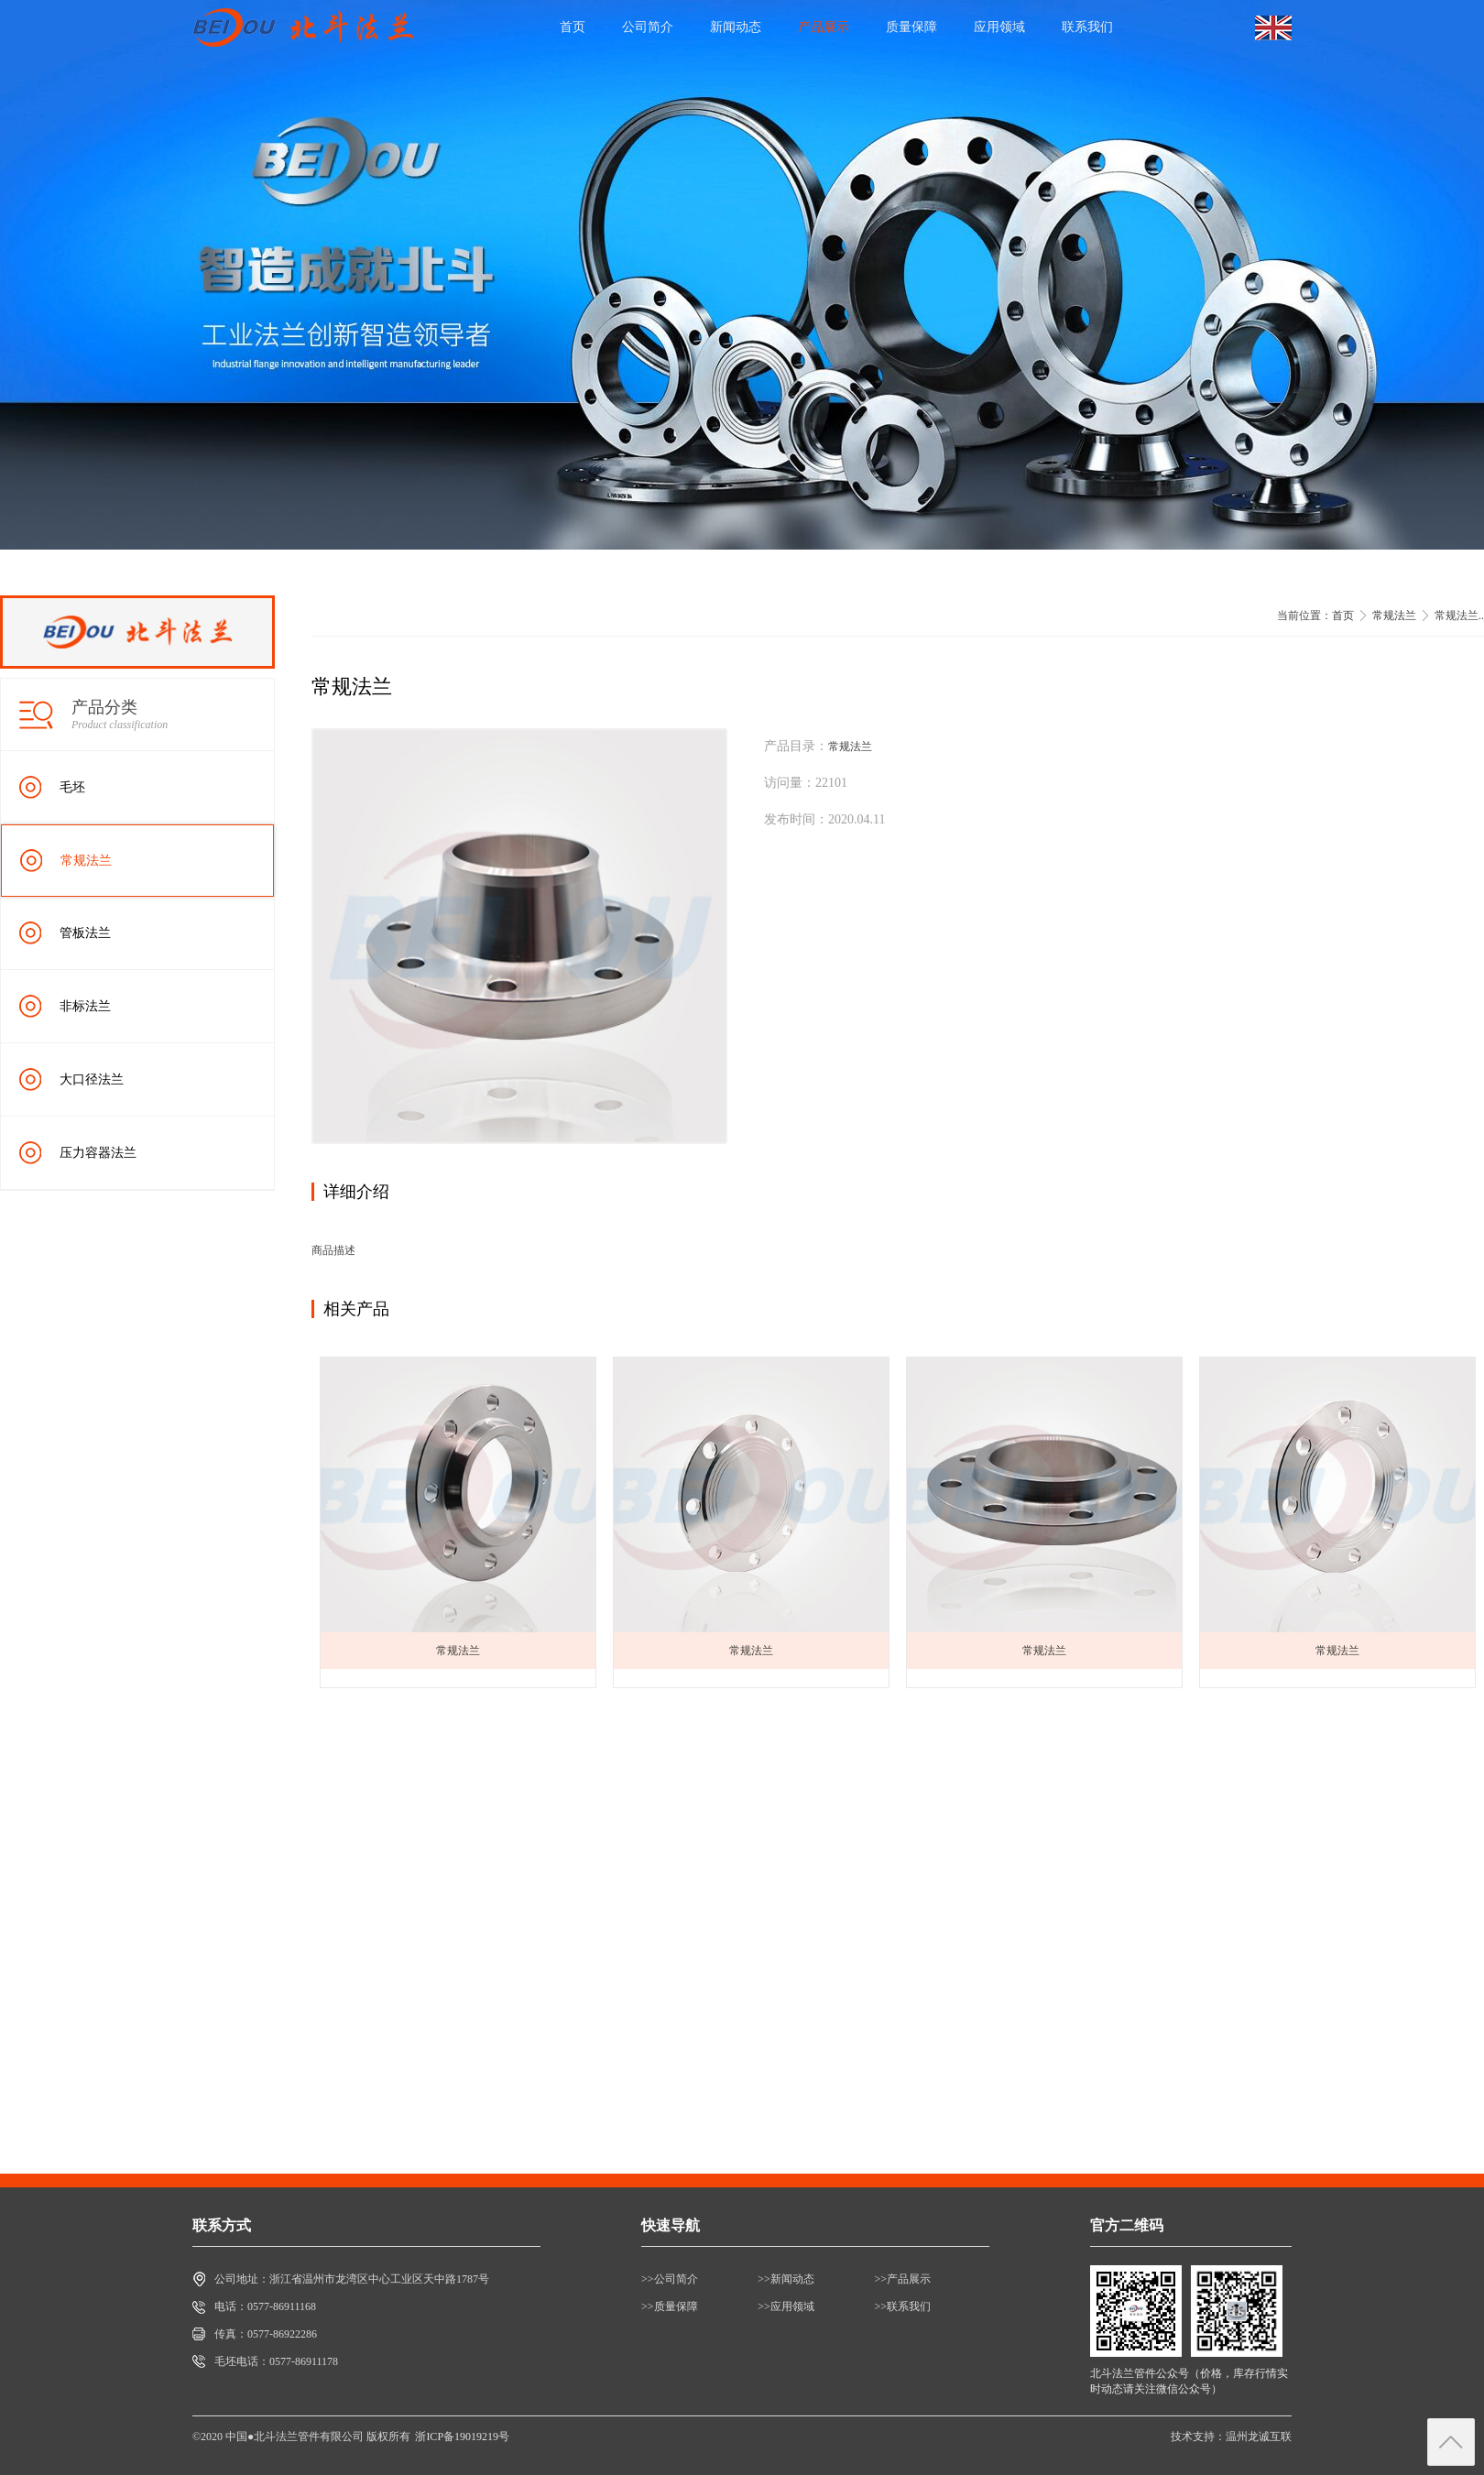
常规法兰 (86, 860)
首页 (572, 27)
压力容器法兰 (98, 1153)
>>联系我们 (903, 2306)
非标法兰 (85, 1006)
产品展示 (823, 27)
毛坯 (72, 787)
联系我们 (1087, 27)
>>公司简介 (669, 2279)
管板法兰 (85, 933)
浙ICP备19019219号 (462, 2436)
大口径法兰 (92, 1079)
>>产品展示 (903, 2279)
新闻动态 (735, 27)
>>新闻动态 (786, 2279)
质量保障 (911, 27)
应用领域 (999, 27)
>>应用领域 (786, 2306)
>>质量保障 (669, 2306)
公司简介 (647, 27)
